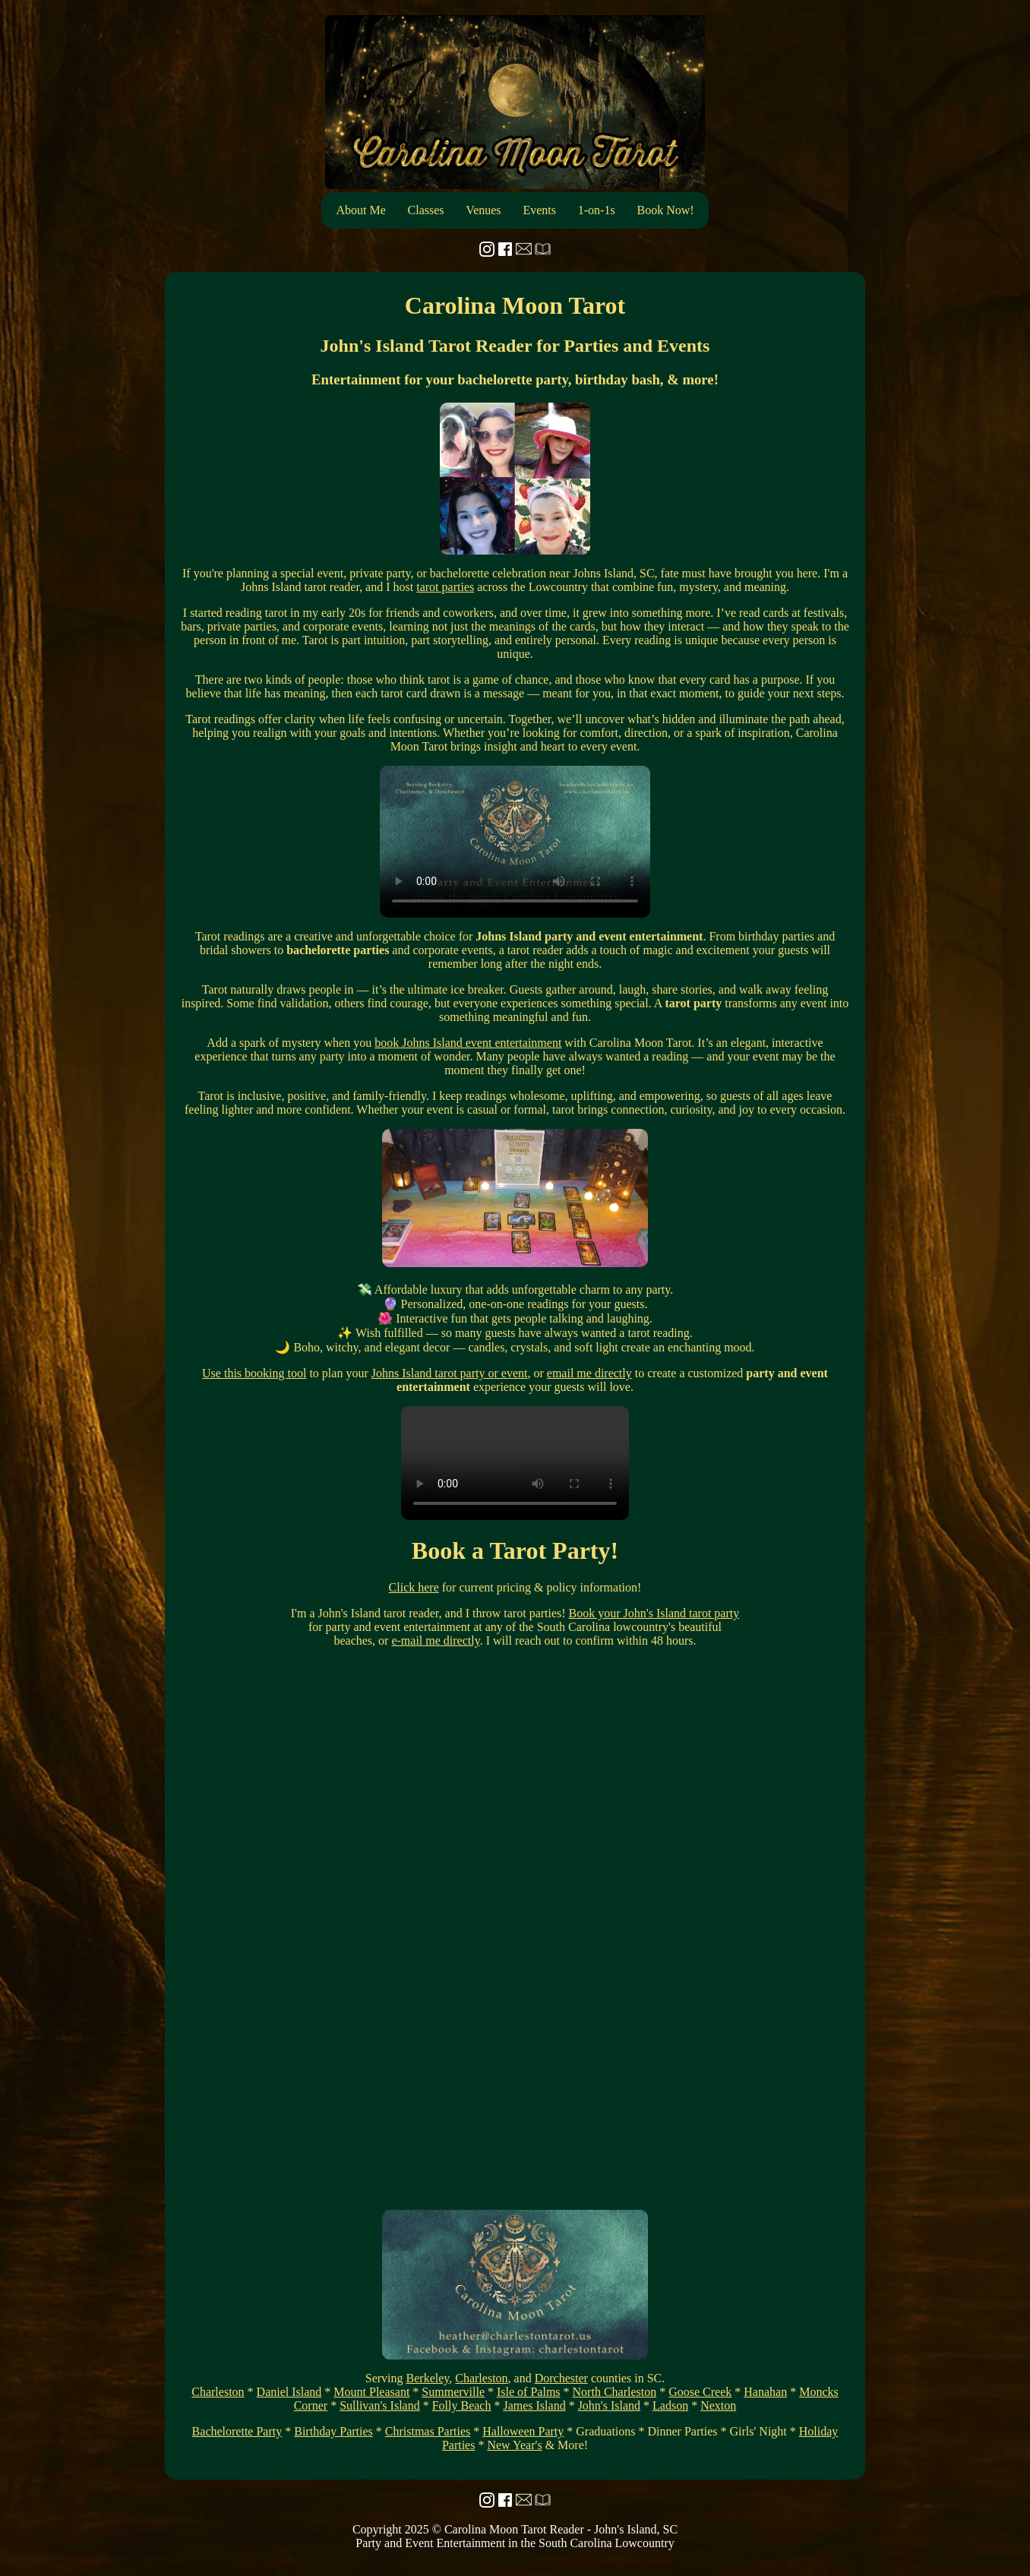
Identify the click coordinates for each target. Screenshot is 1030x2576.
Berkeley (428, 2378)
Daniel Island (289, 2391)
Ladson (670, 2405)
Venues (483, 210)
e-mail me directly (435, 1640)
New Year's (514, 2445)
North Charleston (615, 2391)
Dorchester (561, 2378)
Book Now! (665, 210)
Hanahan (765, 2391)
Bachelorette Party (237, 2431)
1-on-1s (596, 210)
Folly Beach (461, 2405)
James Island (534, 2405)
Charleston (481, 2378)
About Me (360, 210)
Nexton (718, 2405)
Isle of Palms (529, 2391)
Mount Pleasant (371, 2391)
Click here (414, 1587)
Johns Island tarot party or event (449, 1373)
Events (539, 210)
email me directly (589, 1373)
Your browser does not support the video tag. (515, 842)
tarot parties (445, 586)
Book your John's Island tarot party (654, 1613)
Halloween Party (523, 2431)
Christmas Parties (427, 2431)
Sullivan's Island (380, 2405)
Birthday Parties (333, 2431)
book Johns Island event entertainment (467, 1042)
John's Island (609, 2405)
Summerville (453, 2391)
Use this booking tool (254, 1373)
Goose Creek (699, 2391)
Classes (426, 210)
